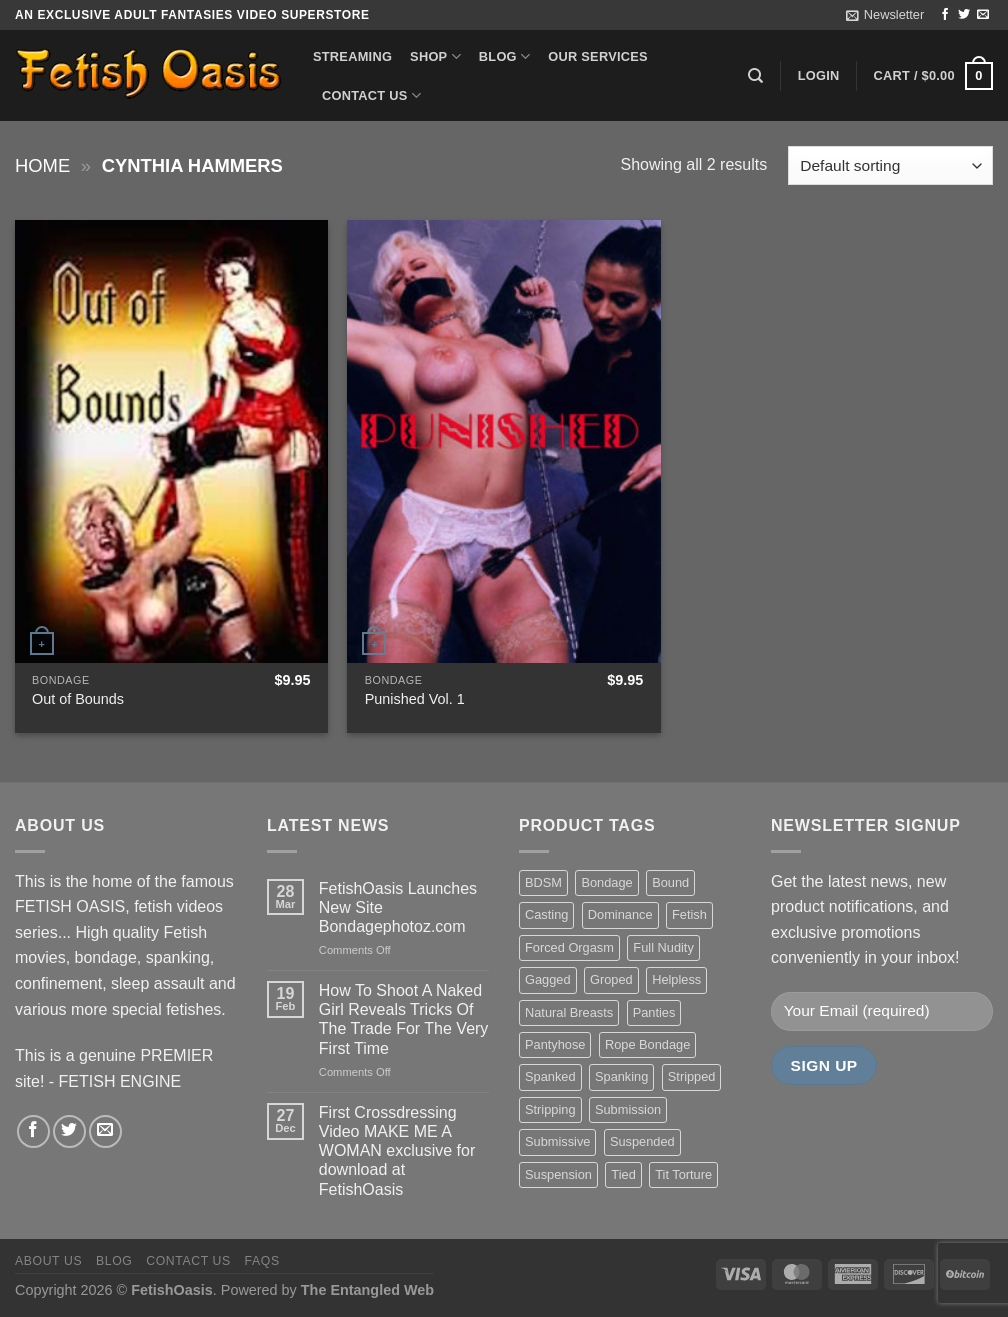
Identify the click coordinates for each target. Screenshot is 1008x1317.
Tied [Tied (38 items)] (623, 1174)
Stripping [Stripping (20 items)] (550, 1109)
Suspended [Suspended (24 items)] (642, 1141)
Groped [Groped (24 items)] (611, 979)
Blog (504, 56)
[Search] (755, 76)
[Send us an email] (983, 15)
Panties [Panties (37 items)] (654, 1012)
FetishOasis (172, 1290)
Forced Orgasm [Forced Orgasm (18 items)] (569, 947)
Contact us (371, 95)
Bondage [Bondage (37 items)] (606, 882)
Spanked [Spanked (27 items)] (550, 1076)
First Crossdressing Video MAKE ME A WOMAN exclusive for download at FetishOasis (397, 1151)
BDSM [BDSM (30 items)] (543, 882)
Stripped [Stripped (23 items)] (692, 1076)
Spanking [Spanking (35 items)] (621, 1076)
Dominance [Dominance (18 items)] (620, 914)
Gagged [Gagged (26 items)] (548, 979)
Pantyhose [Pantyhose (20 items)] (555, 1044)
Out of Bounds (78, 699)
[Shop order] (890, 165)
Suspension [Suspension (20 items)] (558, 1174)
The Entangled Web (367, 1290)
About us (48, 1261)
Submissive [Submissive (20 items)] (557, 1141)
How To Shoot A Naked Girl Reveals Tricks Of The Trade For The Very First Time (404, 1019)
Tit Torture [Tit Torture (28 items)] (683, 1174)
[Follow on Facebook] (945, 15)
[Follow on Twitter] (964, 15)
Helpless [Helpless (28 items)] (676, 979)
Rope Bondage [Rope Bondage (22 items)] (647, 1044)
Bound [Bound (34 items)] (670, 882)
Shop (435, 56)
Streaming (352, 56)
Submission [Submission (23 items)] (628, 1109)
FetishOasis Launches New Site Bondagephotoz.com (398, 907)
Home (42, 165)
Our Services (598, 56)
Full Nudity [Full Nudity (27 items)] (663, 947)
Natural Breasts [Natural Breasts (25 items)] (569, 1012)
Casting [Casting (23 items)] (546, 914)
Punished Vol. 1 (415, 699)
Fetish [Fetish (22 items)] (689, 914)
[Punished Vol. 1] (503, 441)
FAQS (262, 1261)
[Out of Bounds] (171, 441)
